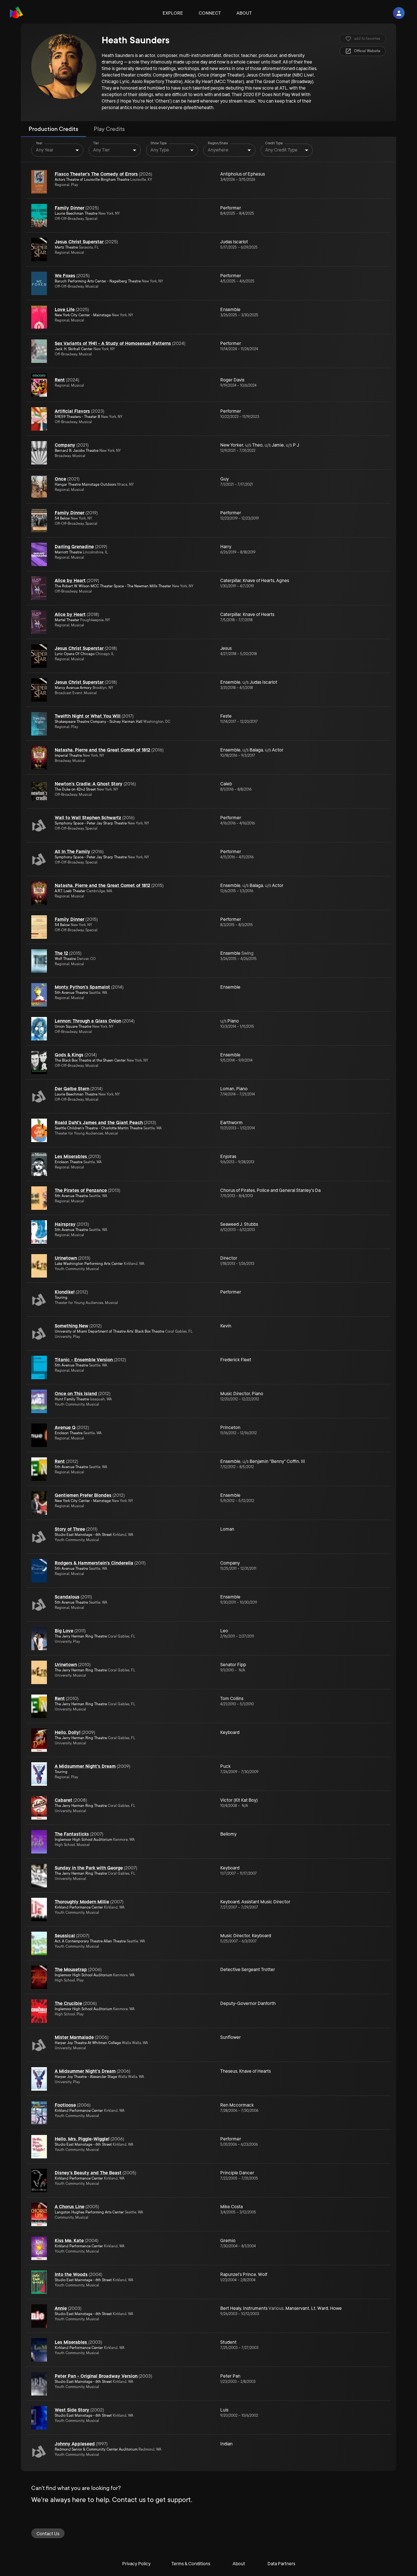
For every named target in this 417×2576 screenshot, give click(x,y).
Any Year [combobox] (44, 149)
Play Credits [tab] (109, 129)
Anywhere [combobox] (218, 149)
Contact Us (47, 2533)
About (244, 13)
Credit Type (274, 143)
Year (39, 143)
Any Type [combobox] (160, 149)
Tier (96, 143)
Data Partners (281, 2563)
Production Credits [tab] (53, 129)
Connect (210, 13)
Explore (173, 13)
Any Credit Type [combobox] (281, 149)
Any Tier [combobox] (101, 149)
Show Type (159, 143)
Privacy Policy (136, 2563)
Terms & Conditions (190, 2563)
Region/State (218, 143)
